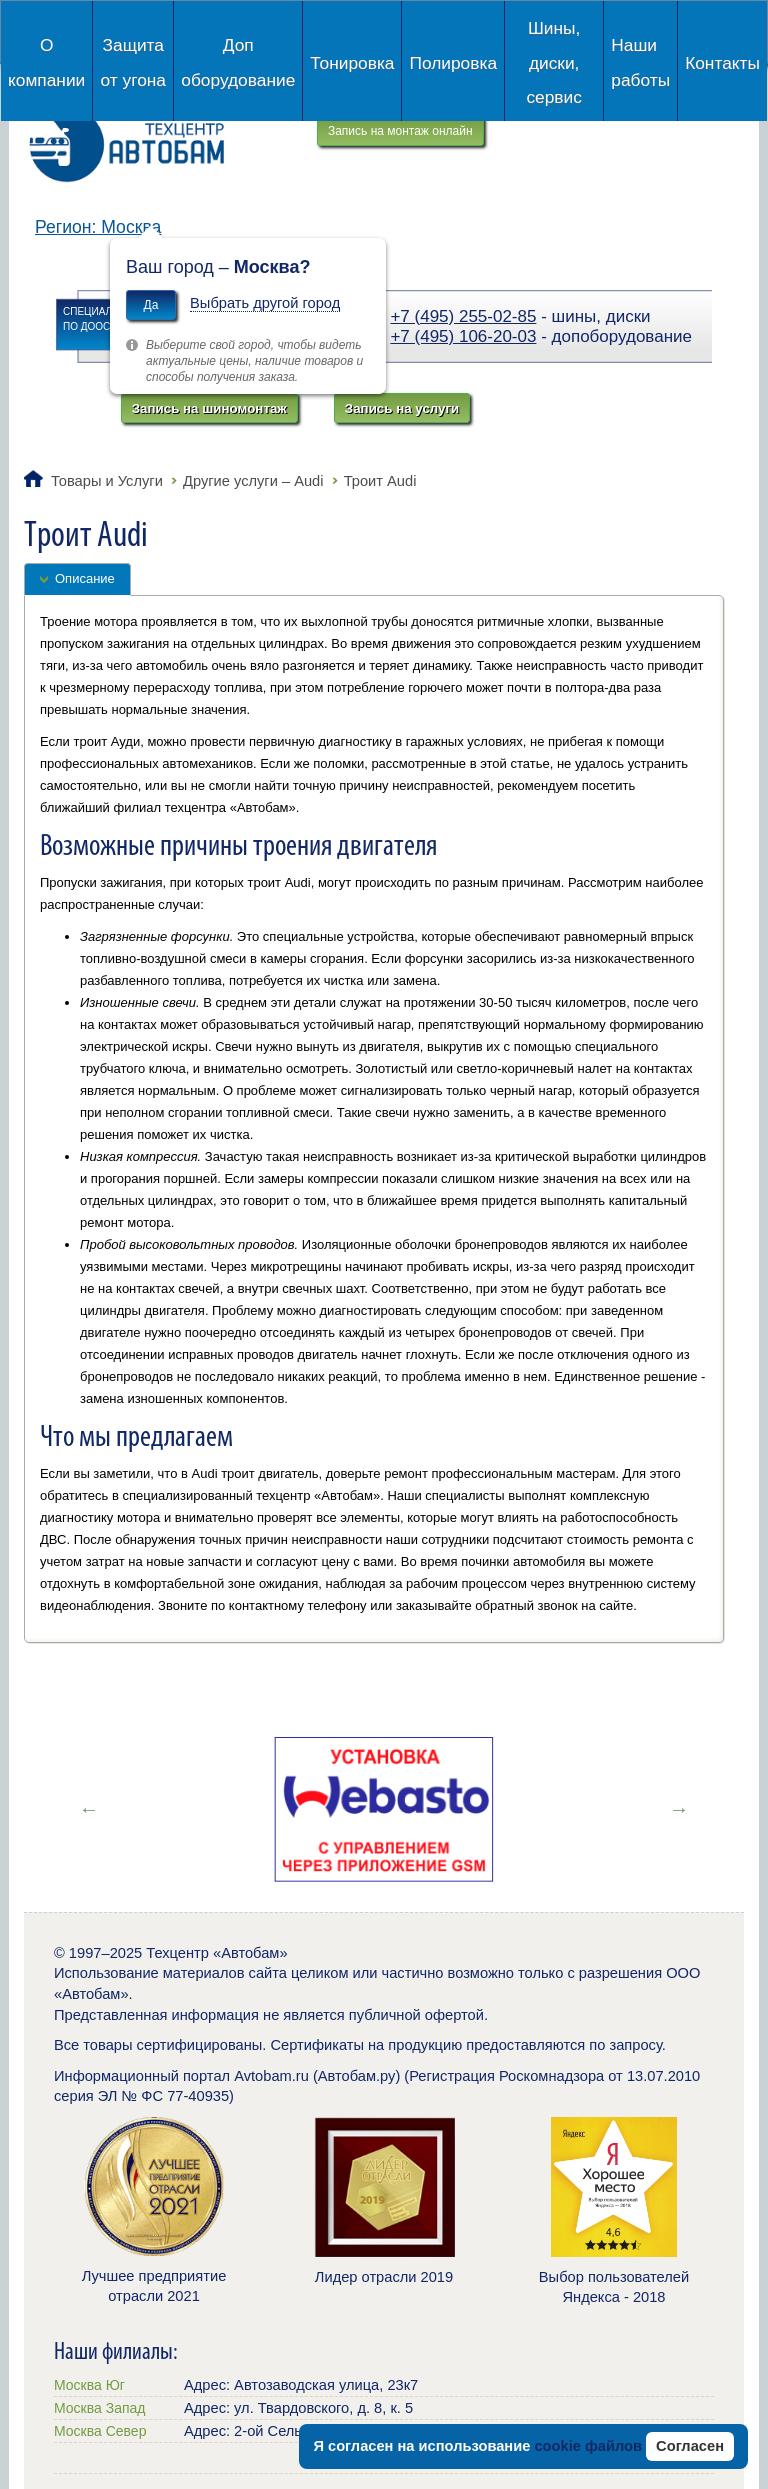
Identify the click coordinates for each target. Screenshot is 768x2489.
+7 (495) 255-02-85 (463, 316)
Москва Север (100, 2431)
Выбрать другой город (265, 303)
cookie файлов (588, 2446)
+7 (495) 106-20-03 (463, 336)
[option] (384, 1809)
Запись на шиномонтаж (209, 408)
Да (151, 305)
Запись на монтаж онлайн (400, 131)
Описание (85, 578)
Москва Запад (99, 2408)
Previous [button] (89, 1809)
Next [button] (679, 1809)
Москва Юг (89, 2385)
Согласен (690, 2446)
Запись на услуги (402, 408)
